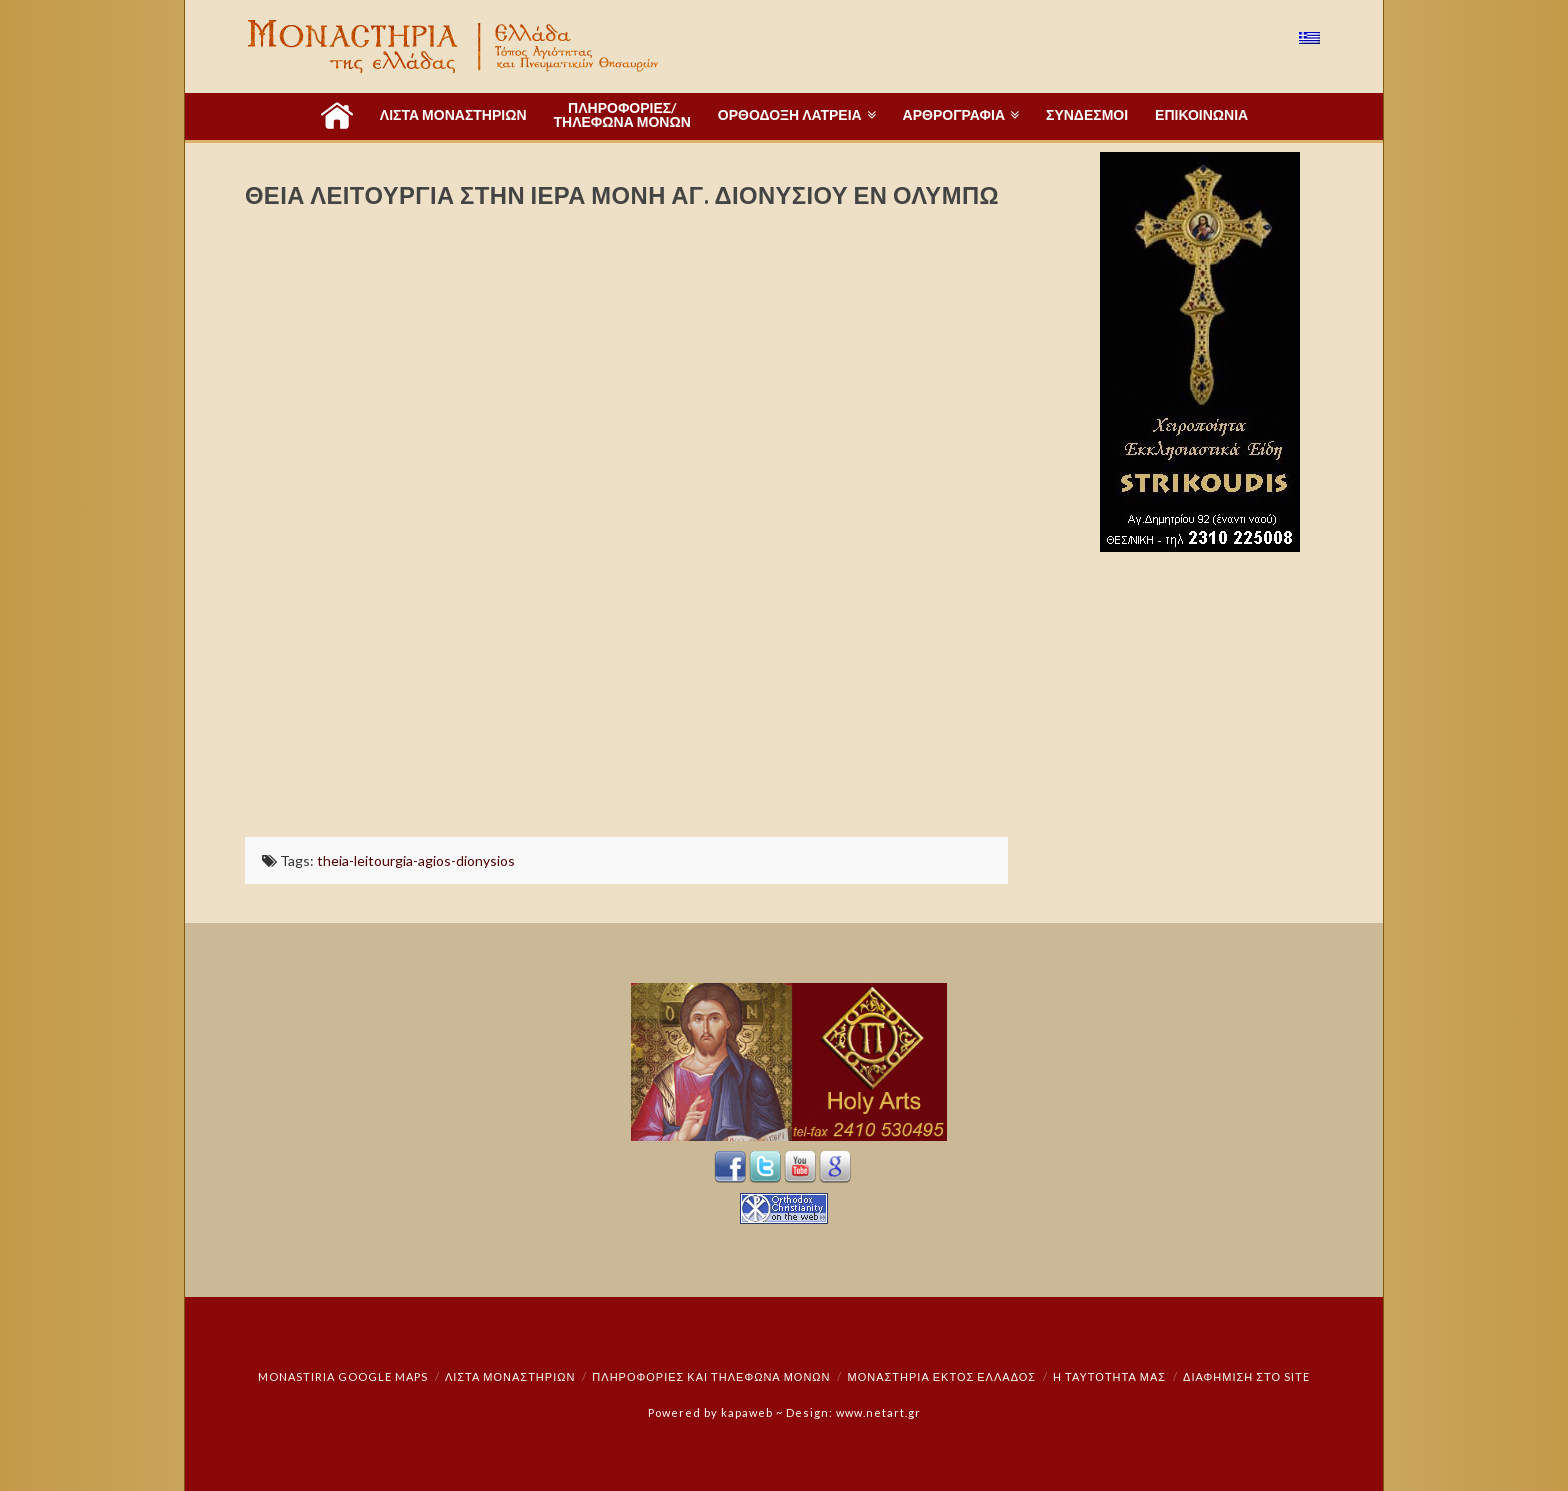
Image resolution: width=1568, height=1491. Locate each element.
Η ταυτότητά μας (1109, 1376)
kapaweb (747, 1412)
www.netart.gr (878, 1412)
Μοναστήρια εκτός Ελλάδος (942, 1376)
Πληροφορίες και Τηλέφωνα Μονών (711, 1376)
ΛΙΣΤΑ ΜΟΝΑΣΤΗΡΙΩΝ (510, 1376)
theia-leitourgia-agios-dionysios (416, 860)
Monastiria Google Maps (343, 1376)
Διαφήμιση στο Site (1246, 1376)
